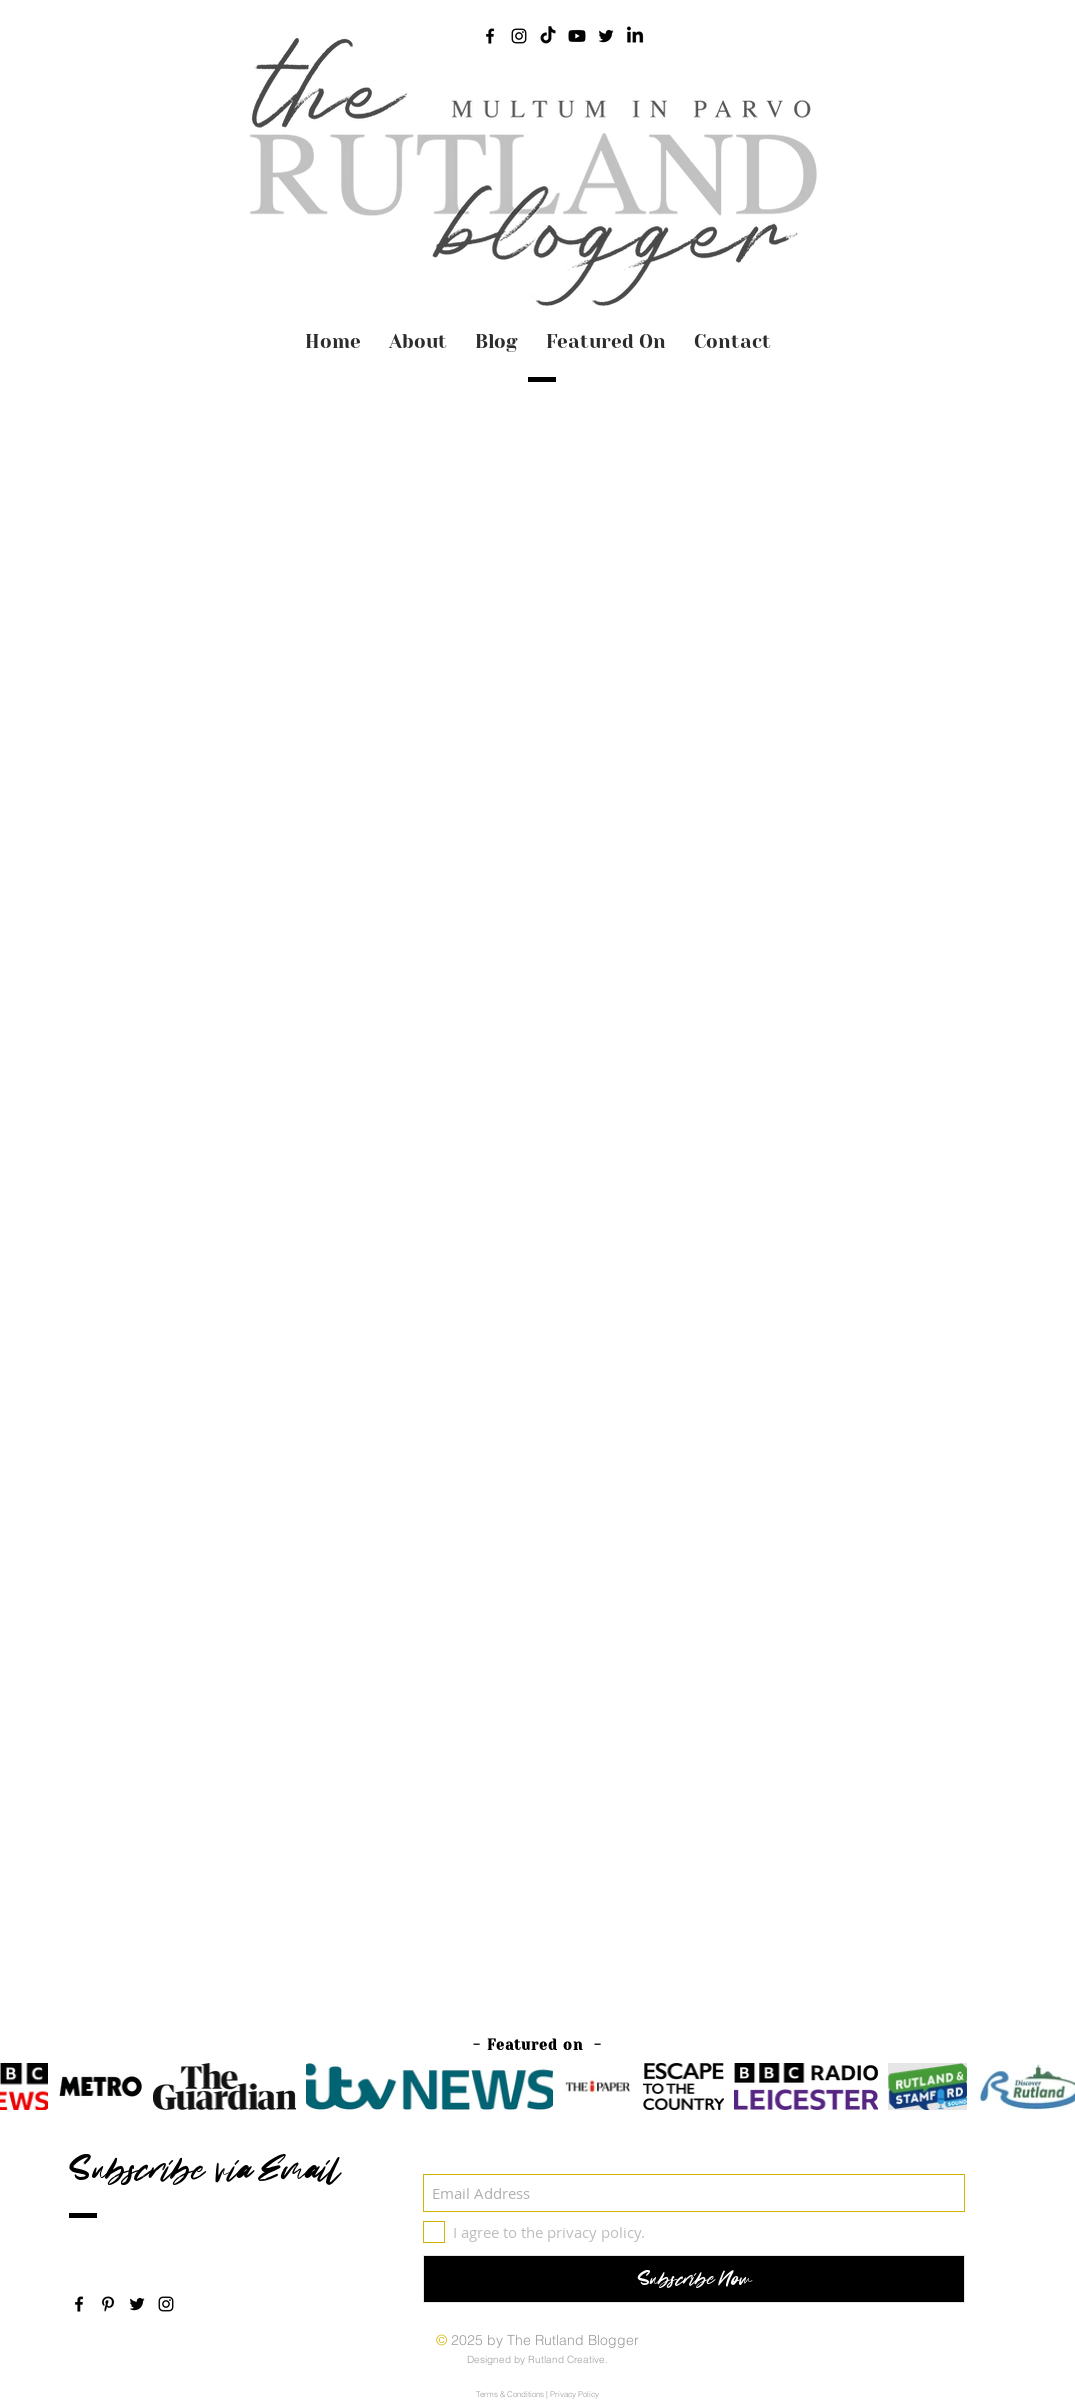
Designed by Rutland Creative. (537, 2359)
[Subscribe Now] (694, 2279)
